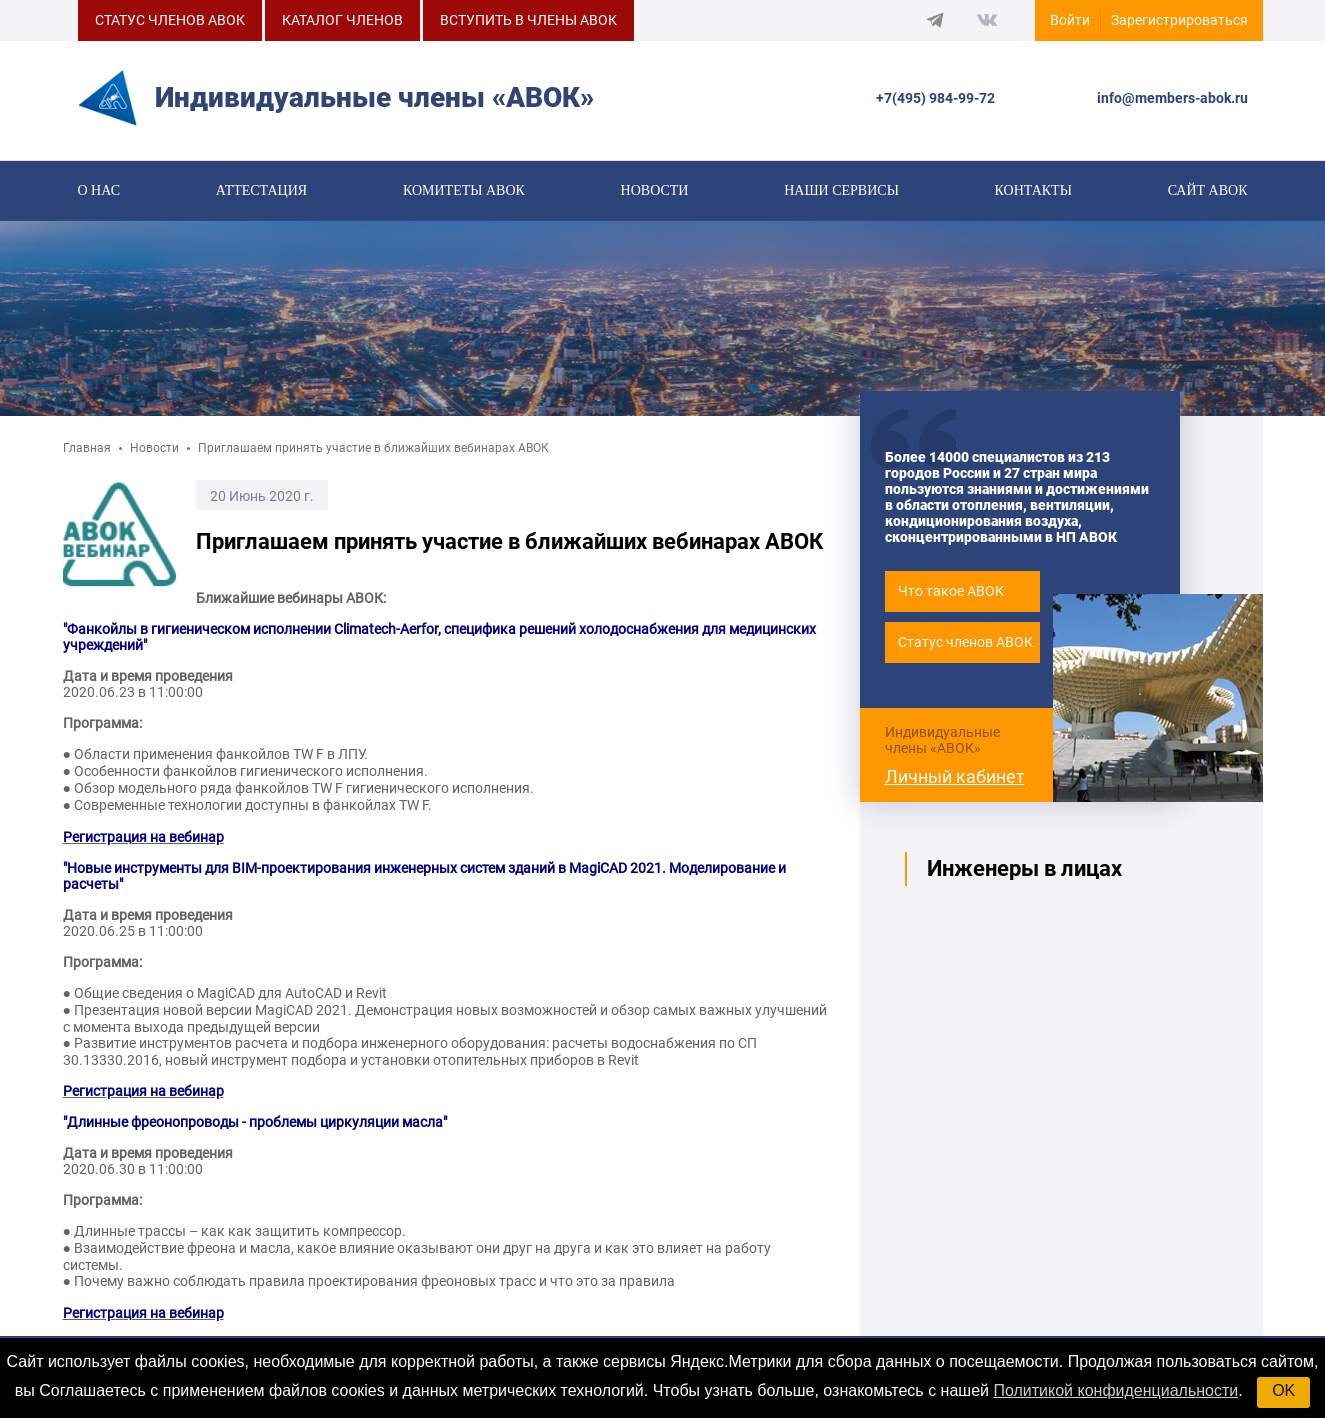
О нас (99, 191)
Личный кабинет (955, 782)
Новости (655, 191)
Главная (87, 455)
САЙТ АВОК (1208, 191)
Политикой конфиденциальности (1115, 1390)
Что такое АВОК (951, 598)
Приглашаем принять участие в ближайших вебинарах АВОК (373, 455)
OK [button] (1283, 1390)
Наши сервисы (841, 191)
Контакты (1033, 191)
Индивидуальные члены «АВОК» (942, 746)
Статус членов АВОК (965, 649)
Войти (1070, 20)
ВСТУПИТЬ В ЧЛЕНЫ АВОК (528, 20)
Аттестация (261, 191)
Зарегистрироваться (1179, 20)
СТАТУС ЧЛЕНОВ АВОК (170, 20)
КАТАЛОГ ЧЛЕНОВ (342, 20)
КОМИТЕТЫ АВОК (464, 191)
